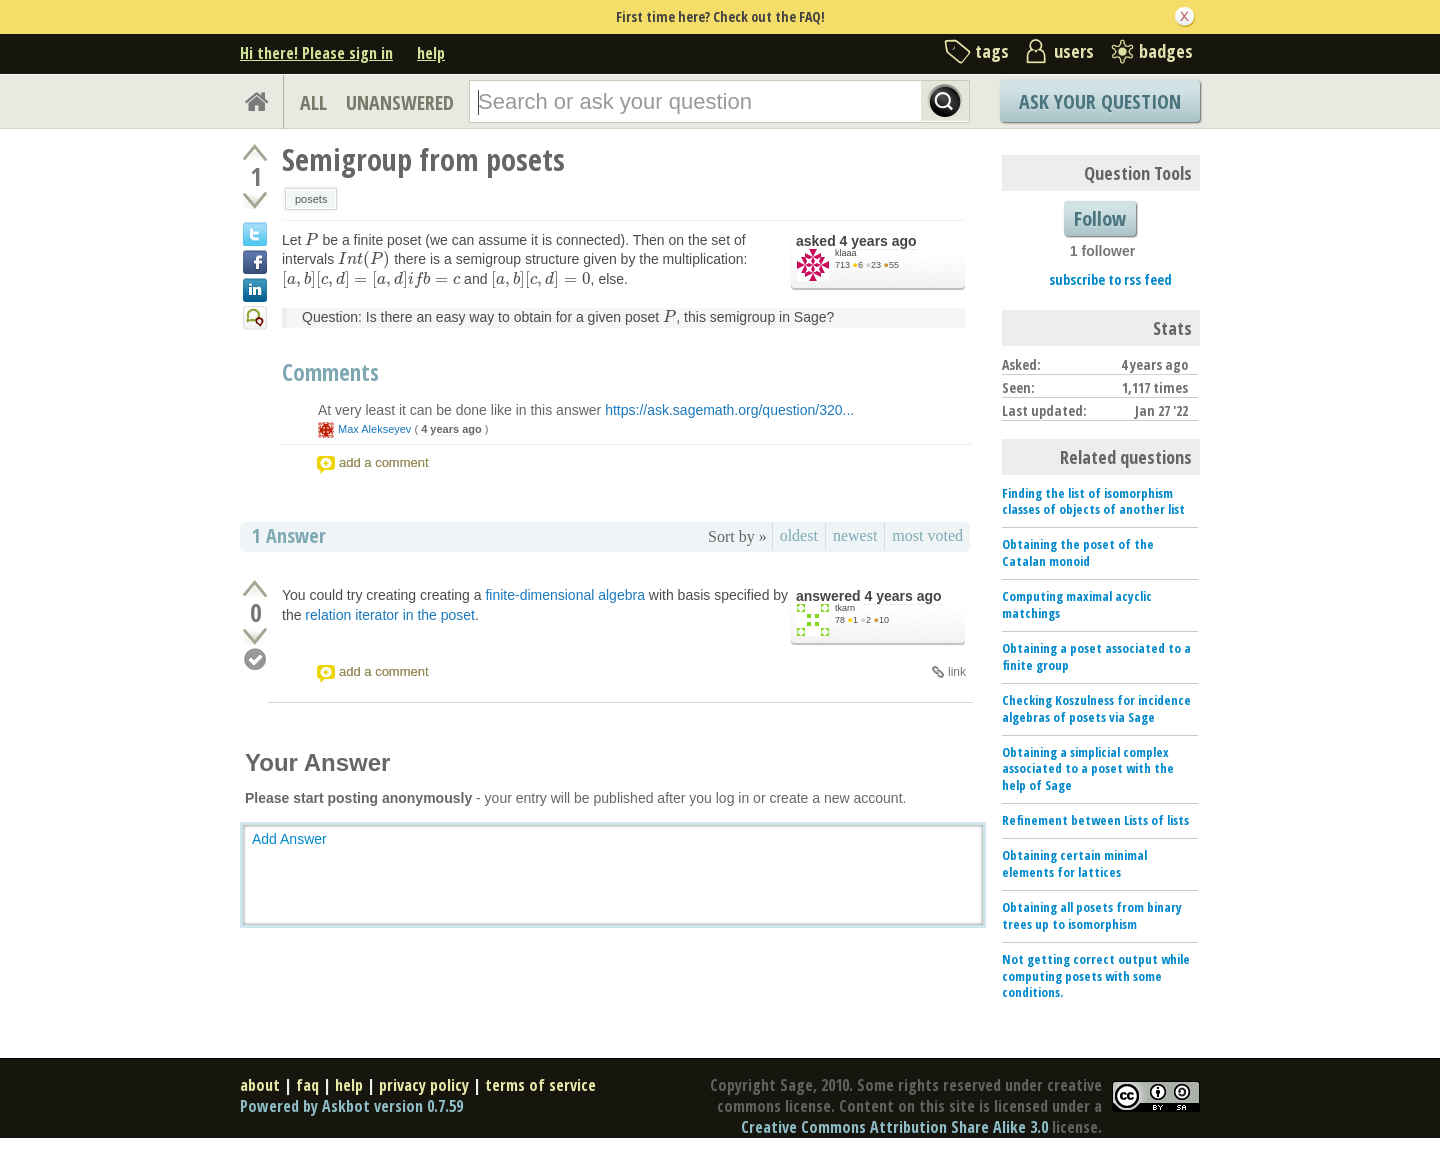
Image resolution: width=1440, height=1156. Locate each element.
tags (992, 51)
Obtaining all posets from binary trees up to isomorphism (1092, 915)
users (1074, 51)
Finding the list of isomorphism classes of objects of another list (1093, 501)
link (957, 672)
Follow (1100, 218)
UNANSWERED (400, 102)
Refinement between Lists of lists (1095, 820)
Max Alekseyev (374, 429)
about (260, 1085)
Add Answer (289, 839)
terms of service (540, 1085)
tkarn (845, 608)
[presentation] (311, 240)
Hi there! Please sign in (316, 53)
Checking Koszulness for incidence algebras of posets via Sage (1096, 708)
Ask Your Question (1100, 101)
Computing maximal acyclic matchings (1077, 604)
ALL (313, 102)
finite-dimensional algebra (565, 595)
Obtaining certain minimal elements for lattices (1074, 863)
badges (1166, 51)
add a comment (384, 462)
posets (311, 199)
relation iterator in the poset (390, 615)
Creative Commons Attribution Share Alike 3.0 (894, 1127)
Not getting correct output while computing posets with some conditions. (1096, 976)
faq (307, 1085)
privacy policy (424, 1085)
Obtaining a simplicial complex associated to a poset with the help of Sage (1088, 769)
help (431, 53)
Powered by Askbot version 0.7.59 (351, 1106)
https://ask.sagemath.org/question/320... (729, 410)
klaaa (846, 253)
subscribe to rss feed (1110, 279)
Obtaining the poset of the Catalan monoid (1078, 552)
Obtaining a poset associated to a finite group (1096, 656)
